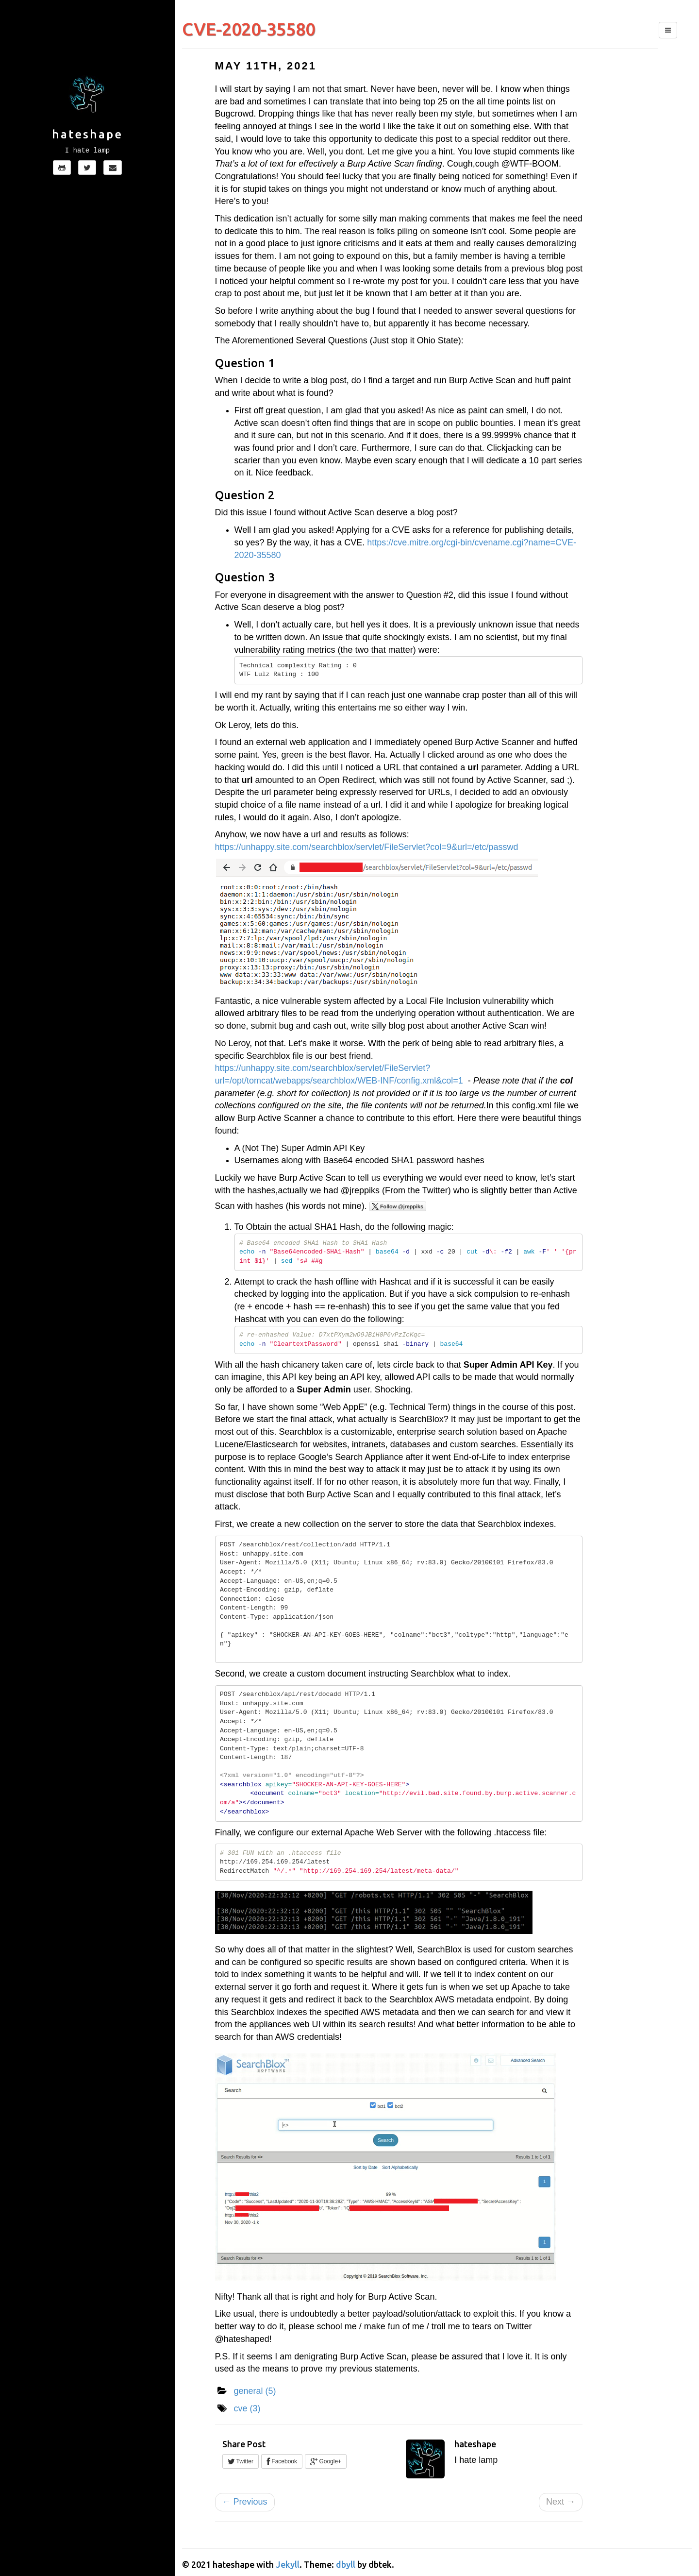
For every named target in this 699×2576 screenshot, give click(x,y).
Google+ (325, 2461)
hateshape (87, 134)
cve (247, 2408)
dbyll (345, 2564)
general (255, 2391)
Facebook (281, 2461)
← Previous (244, 2502)
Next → (560, 2502)
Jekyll (288, 2564)
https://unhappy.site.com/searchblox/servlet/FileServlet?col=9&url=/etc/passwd (366, 847)
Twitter (240, 2461)
